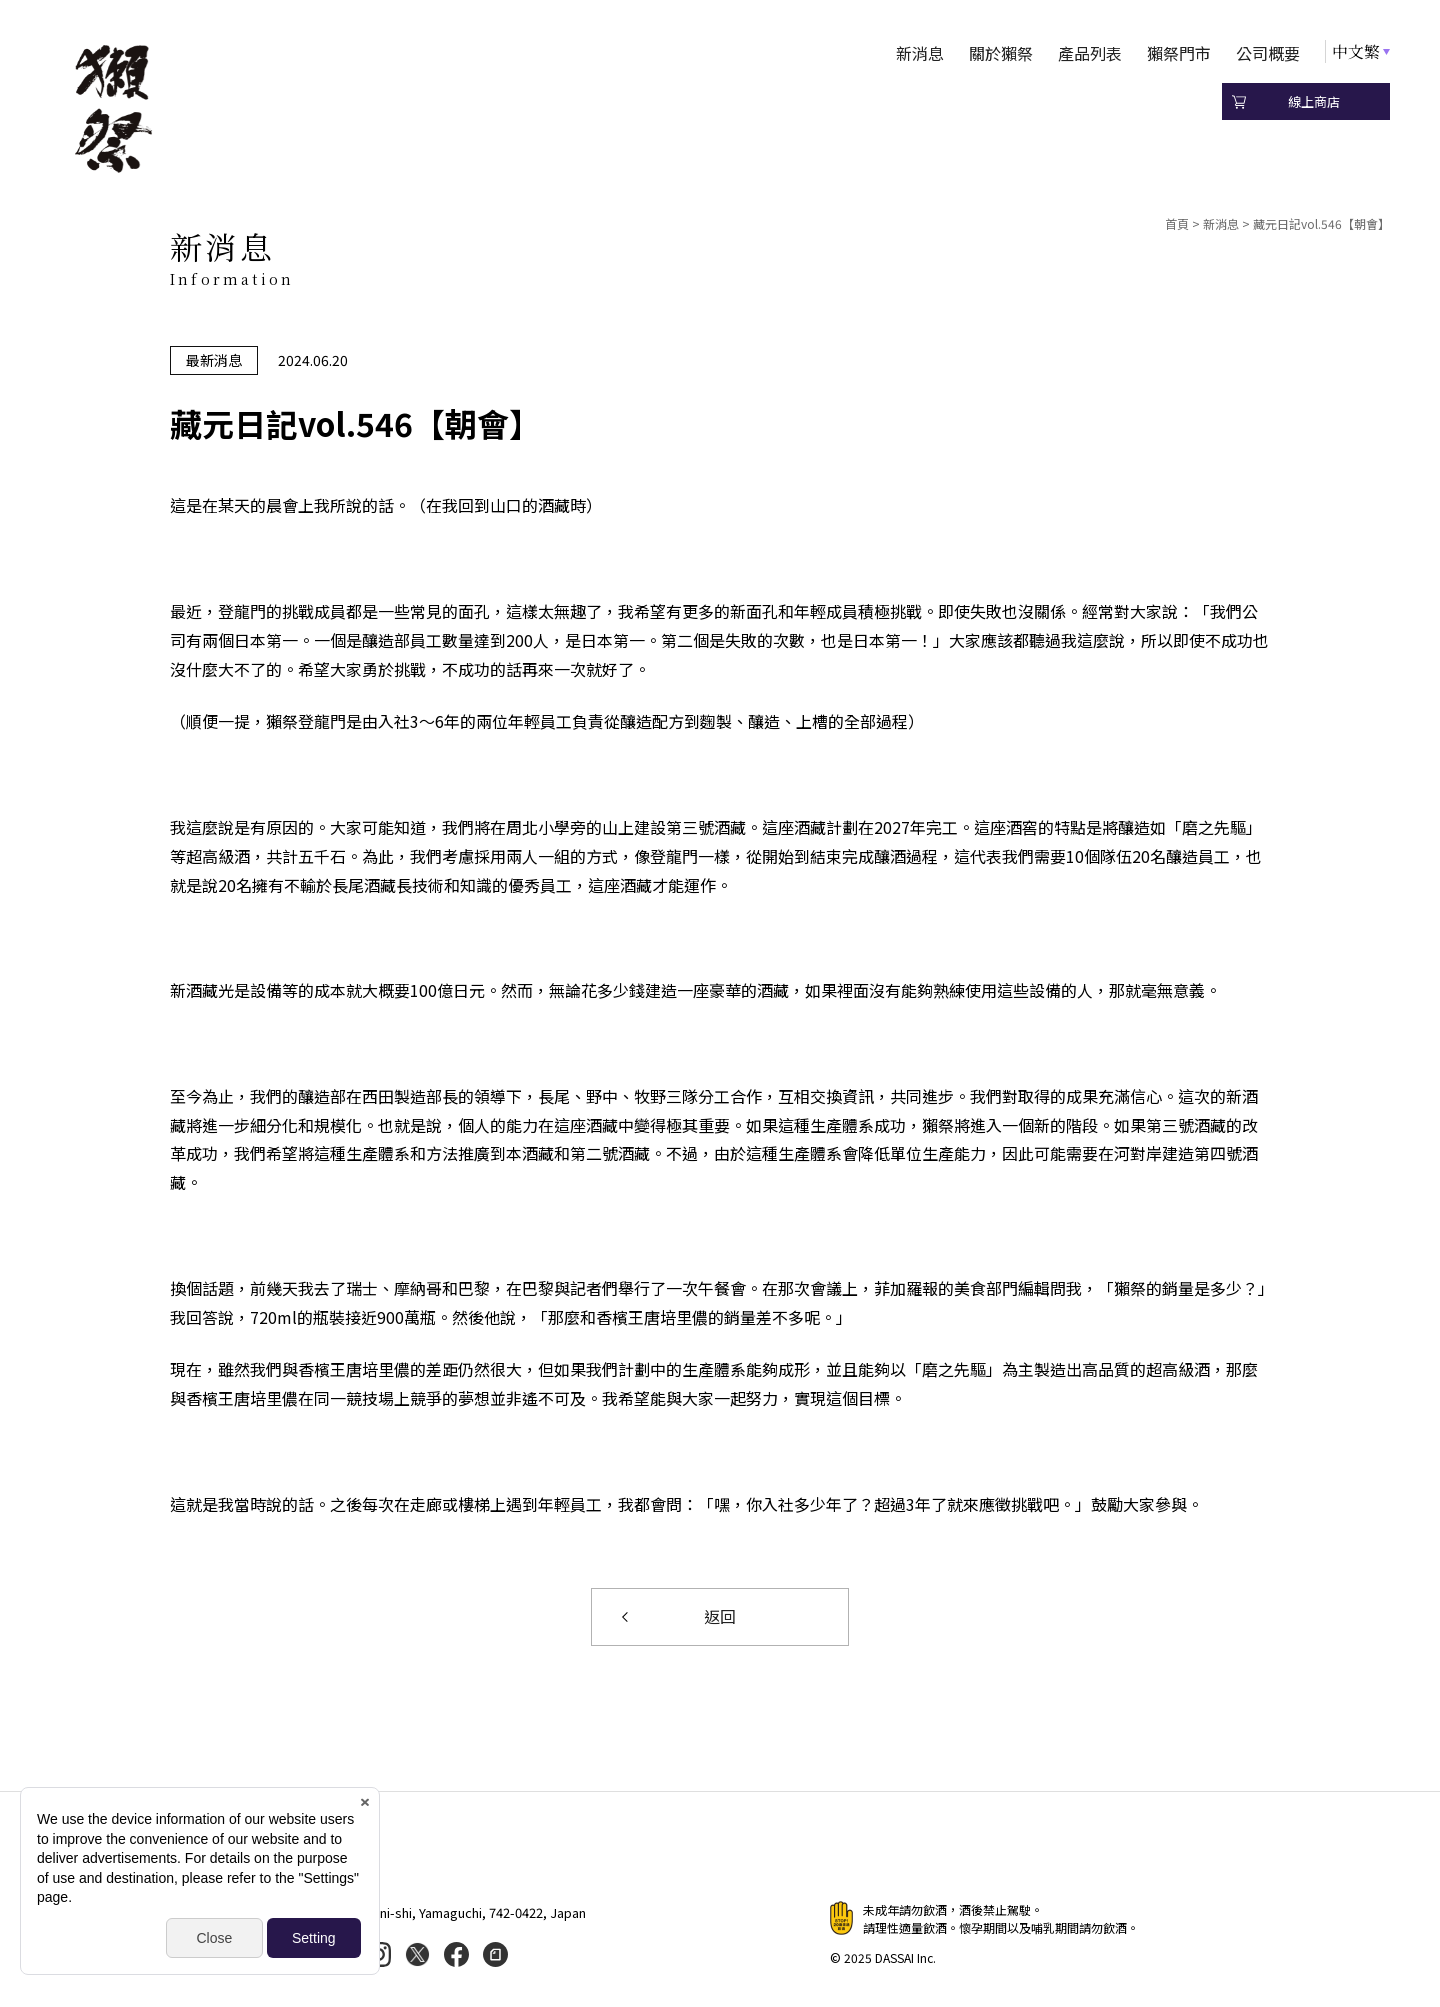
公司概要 (1268, 53)
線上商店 (1314, 101)
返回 (720, 1617)
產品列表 (1090, 53)
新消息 (920, 53)
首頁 (1177, 223)
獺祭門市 (1179, 53)
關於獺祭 (1001, 53)
